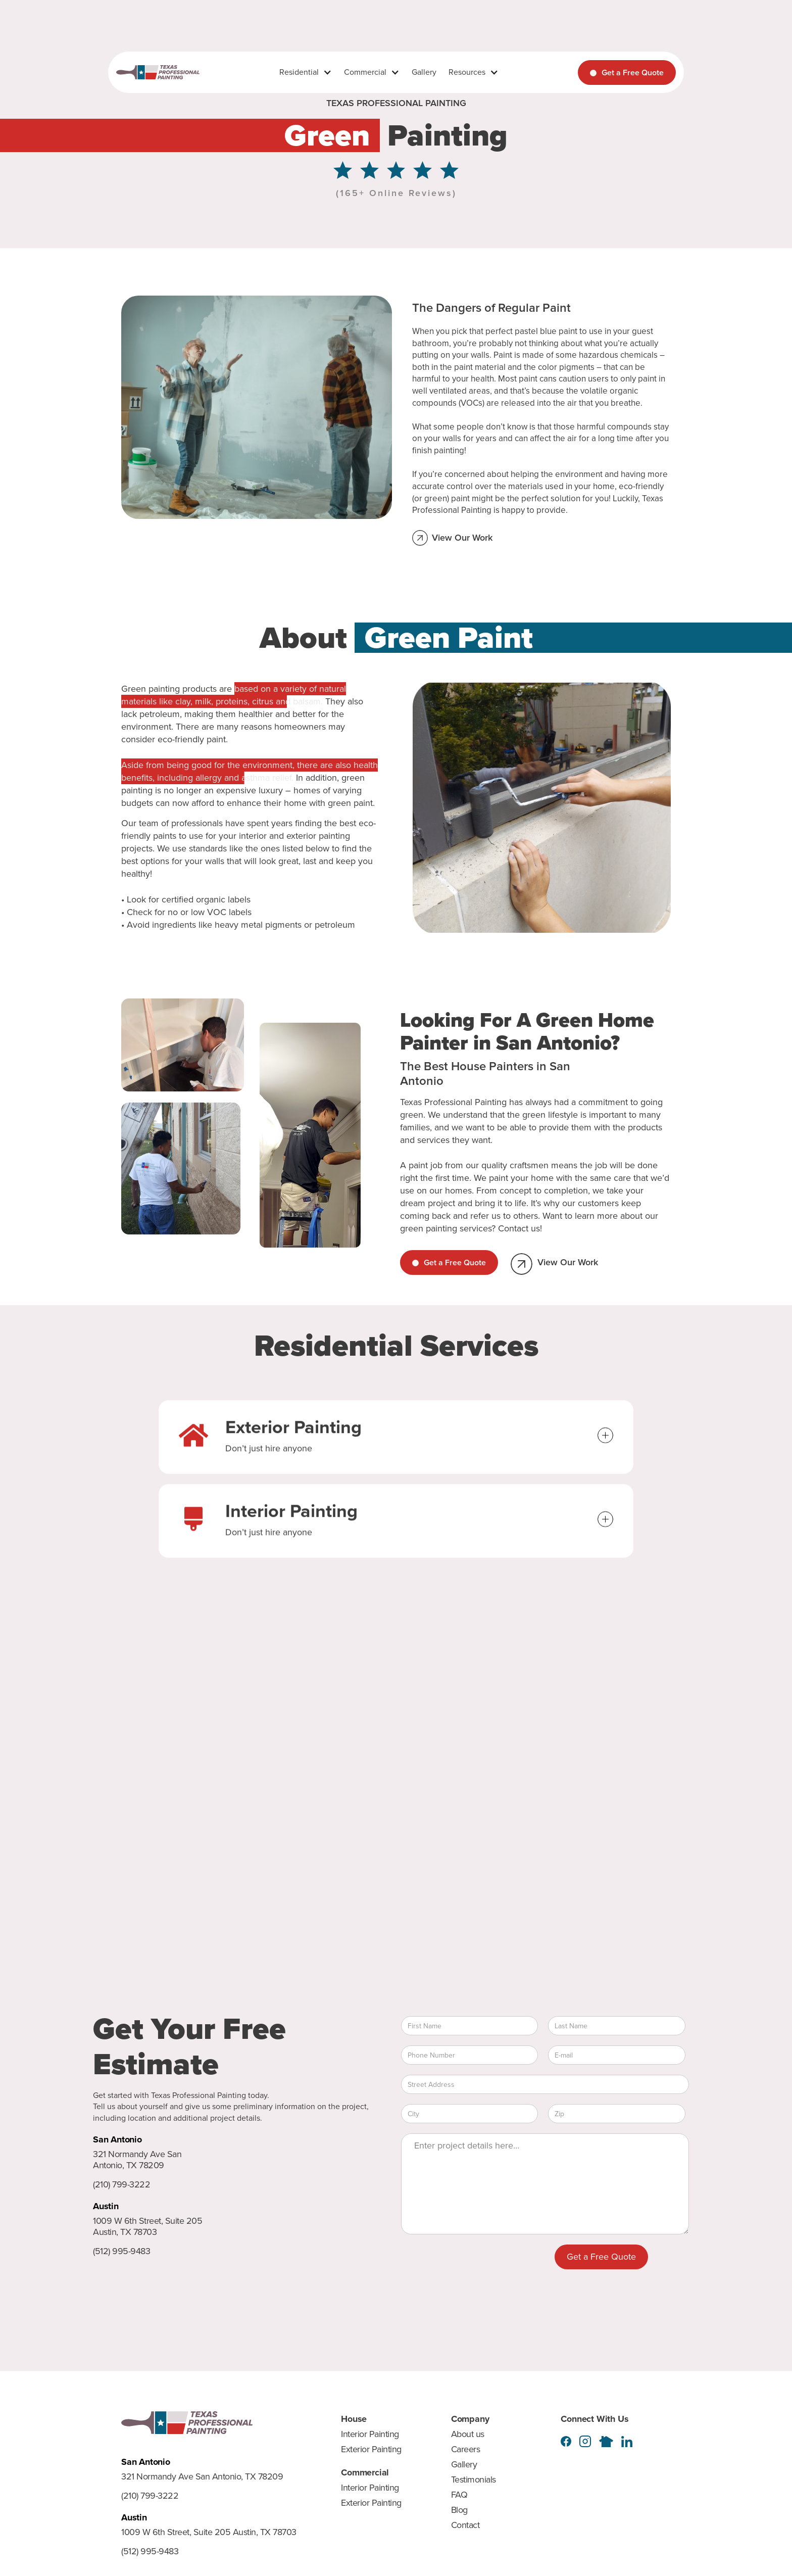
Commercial (365, 72)
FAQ (459, 2494)
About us (467, 2434)
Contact (465, 2525)
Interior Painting (370, 2434)
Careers (465, 2449)
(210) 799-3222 (121, 2184)
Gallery (424, 72)
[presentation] (478, 2264)
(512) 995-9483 (121, 2251)
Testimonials (473, 2479)
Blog (459, 2509)
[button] (305, 72)
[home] (158, 72)
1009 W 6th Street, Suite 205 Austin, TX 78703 (147, 2227)
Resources (467, 72)
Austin (106, 2206)
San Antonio (117, 2139)
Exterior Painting (371, 2449)
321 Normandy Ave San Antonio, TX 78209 (137, 2160)
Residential (299, 72)
